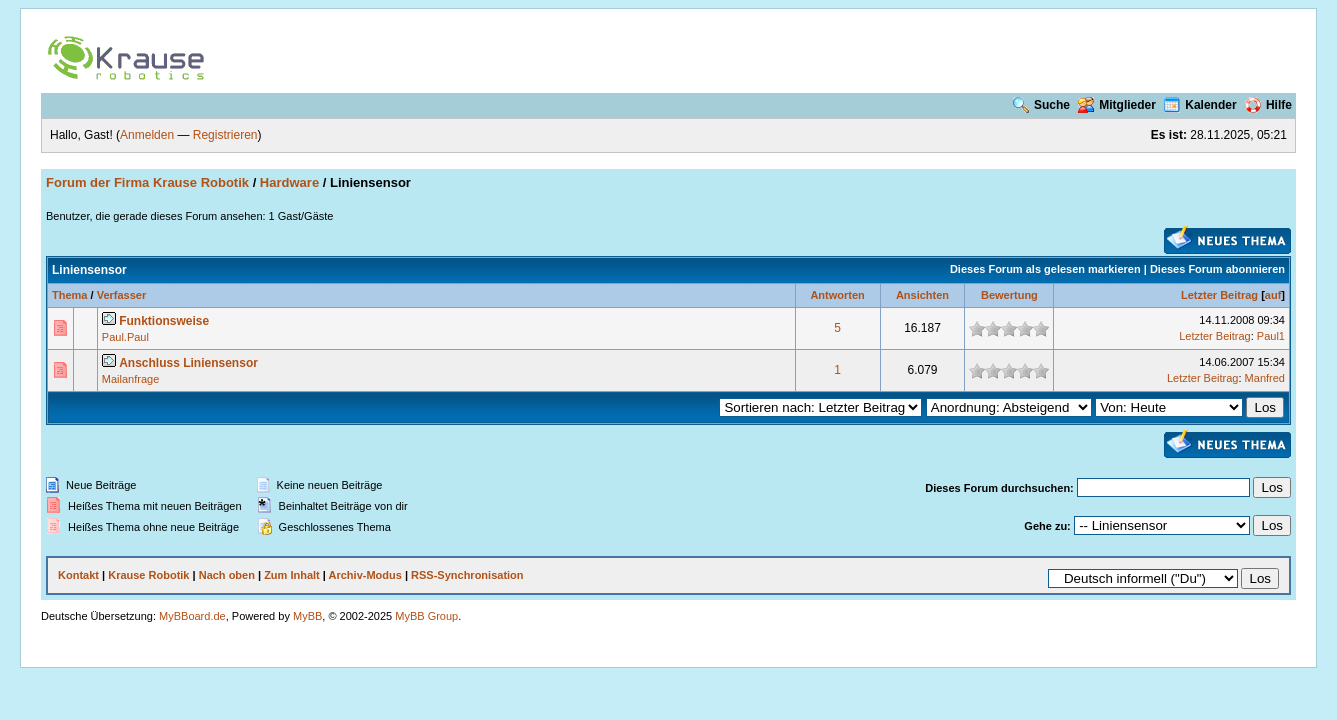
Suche (1041, 105)
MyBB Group (426, 616)
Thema (69, 295)
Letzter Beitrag (1219, 295)
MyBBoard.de (192, 616)
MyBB (307, 616)
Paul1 (1271, 336)
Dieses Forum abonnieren (1217, 269)
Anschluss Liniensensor (188, 363)
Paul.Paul (125, 337)
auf (1273, 295)
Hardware (289, 182)
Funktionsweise (164, 321)
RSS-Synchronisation (467, 575)
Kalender (1200, 105)
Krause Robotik (148, 575)
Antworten (837, 295)
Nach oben (227, 575)
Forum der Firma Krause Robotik (147, 182)
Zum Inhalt (292, 575)
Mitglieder (1117, 105)
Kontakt (78, 575)
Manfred (1265, 378)
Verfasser (122, 295)
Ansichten (922, 295)
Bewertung (1009, 295)
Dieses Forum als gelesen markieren (1045, 269)
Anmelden (147, 135)
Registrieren (225, 135)
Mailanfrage (130, 379)
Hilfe (1268, 105)
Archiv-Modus (365, 575)
